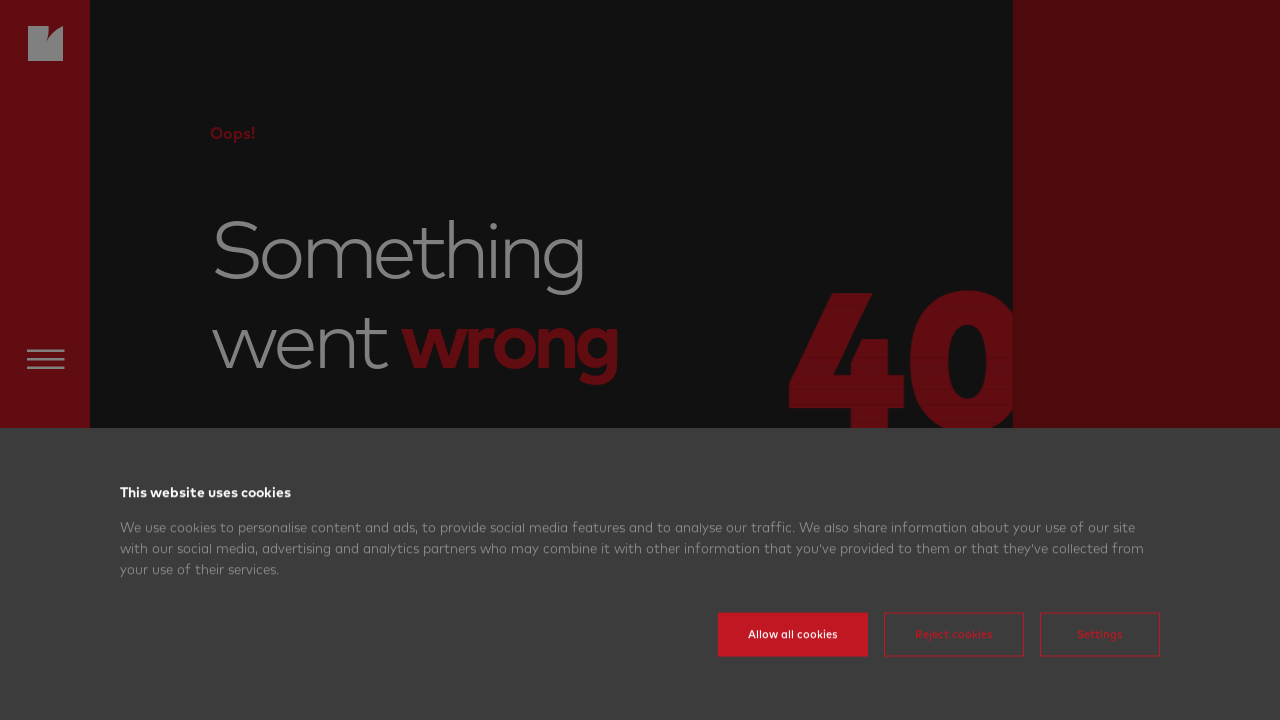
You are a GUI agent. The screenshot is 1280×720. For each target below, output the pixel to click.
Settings (1100, 659)
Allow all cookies (793, 659)
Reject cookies (954, 659)
